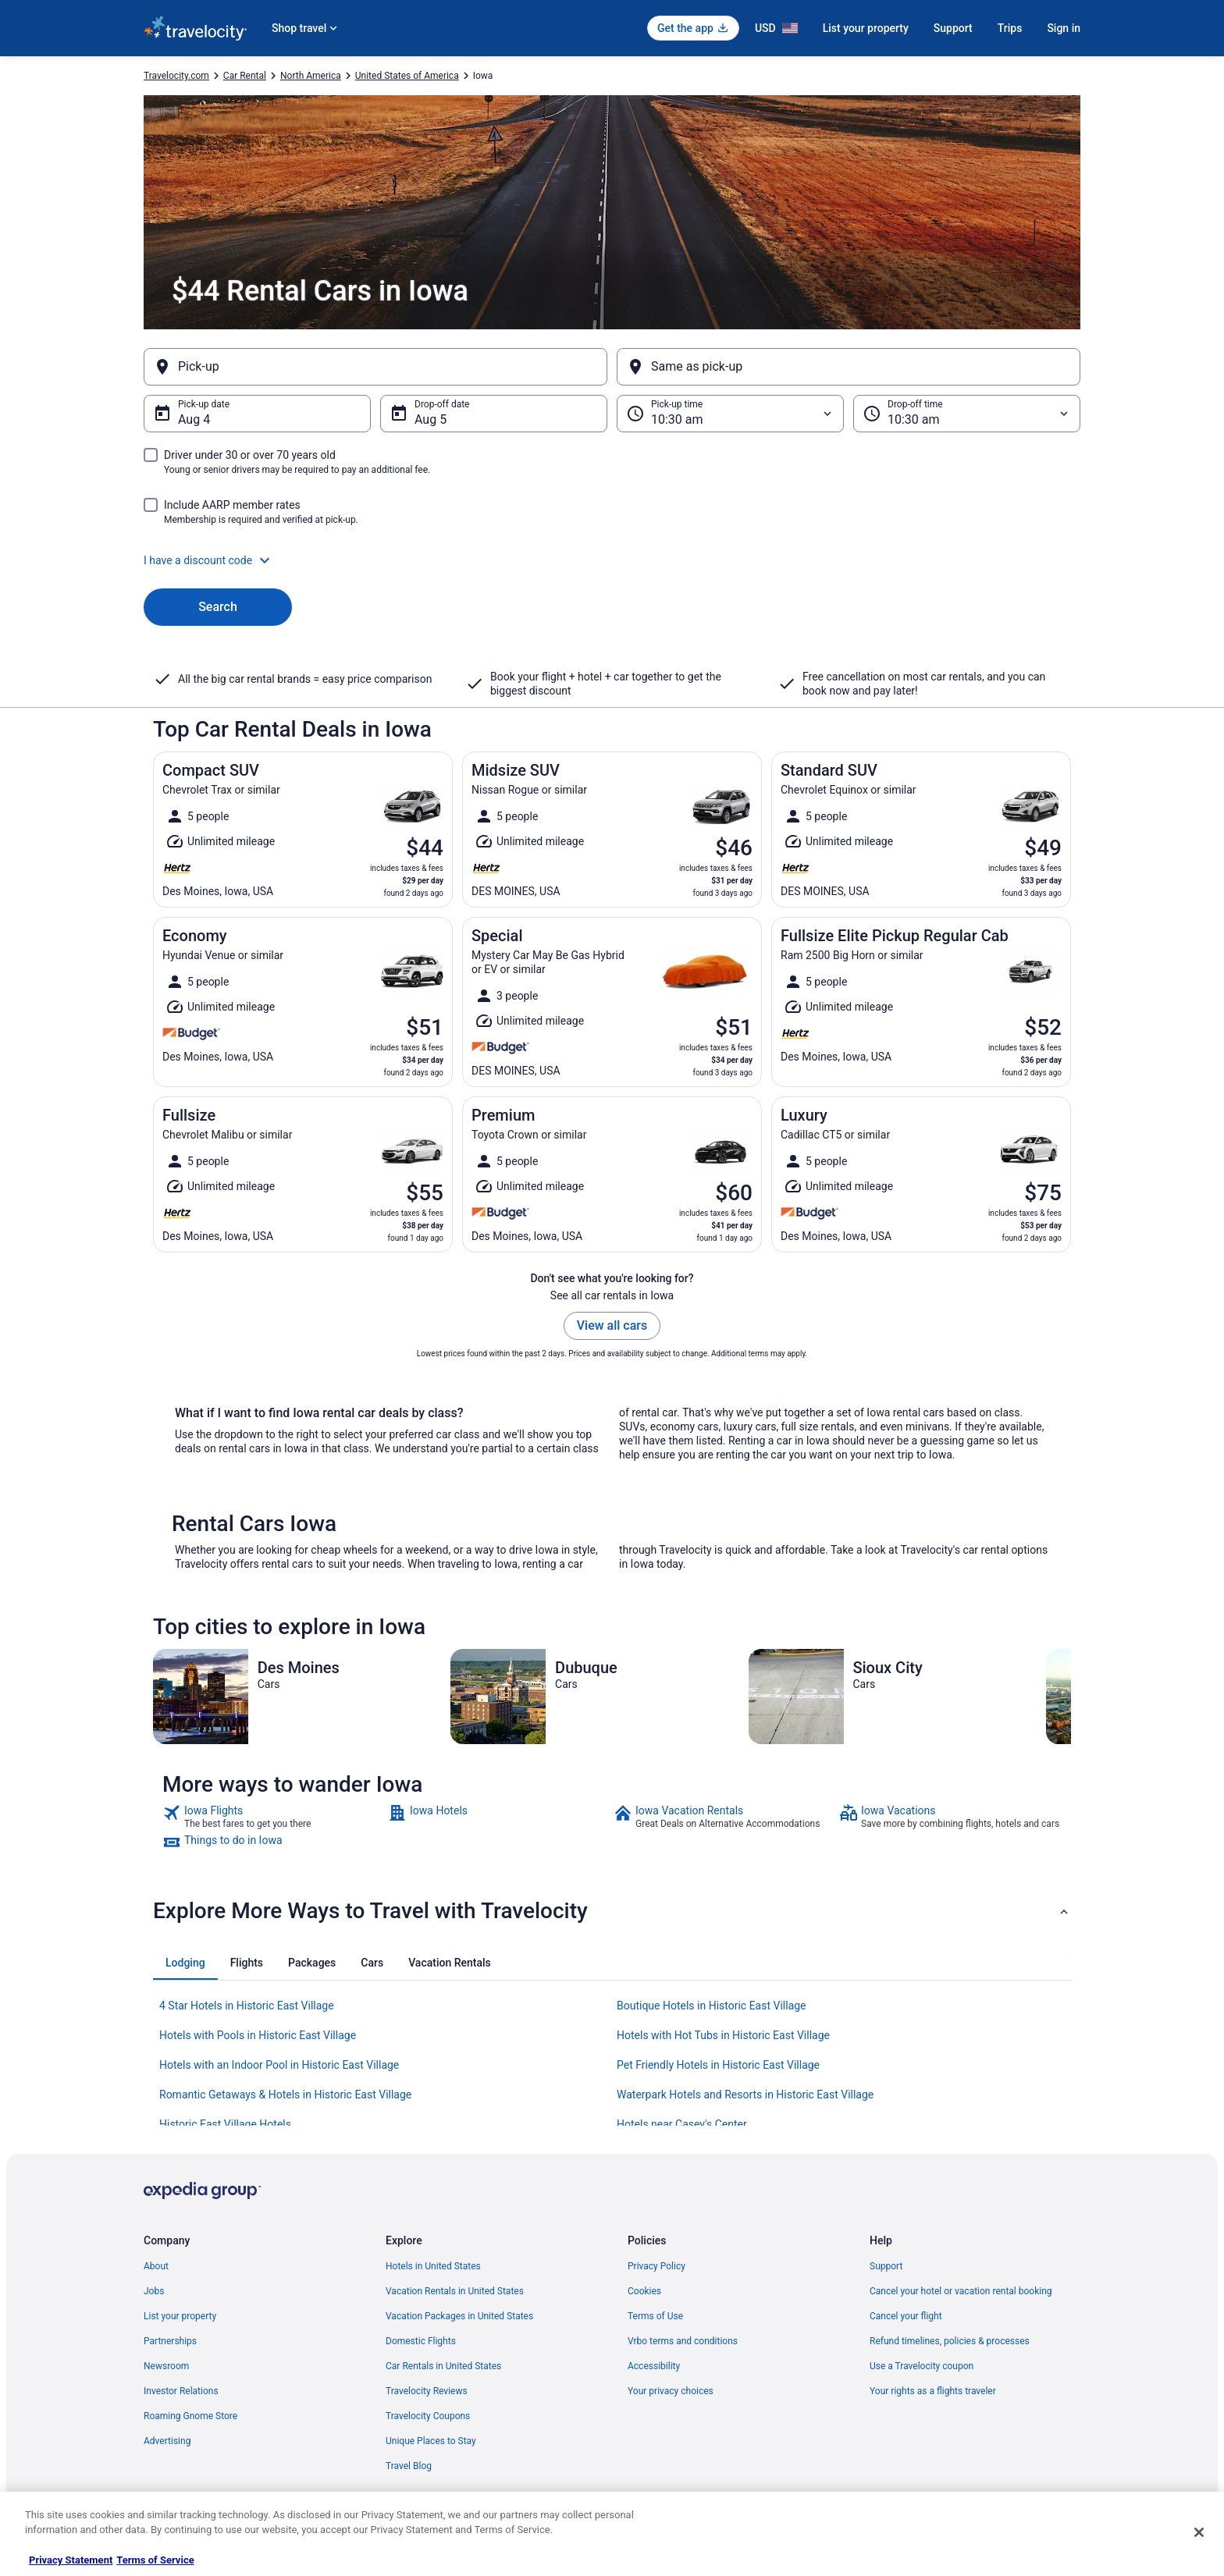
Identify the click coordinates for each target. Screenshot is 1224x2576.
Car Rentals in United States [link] (443, 2366)
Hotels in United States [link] (433, 2266)
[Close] (1199, 2532)
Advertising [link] (167, 2441)
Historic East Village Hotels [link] (225, 2124)
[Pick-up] (375, 367)
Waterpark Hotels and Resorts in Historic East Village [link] (745, 2094)
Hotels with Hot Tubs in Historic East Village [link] (723, 2035)
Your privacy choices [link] (670, 2391)
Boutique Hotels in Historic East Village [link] (711, 2005)
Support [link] (886, 2266)
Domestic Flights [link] (421, 2341)
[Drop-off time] (966, 413)
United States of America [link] (407, 75)
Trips (1010, 28)
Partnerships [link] (170, 2341)
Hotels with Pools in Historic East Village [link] (257, 2035)
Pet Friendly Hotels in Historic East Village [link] (718, 2065)
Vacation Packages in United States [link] (459, 2316)
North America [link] (310, 75)
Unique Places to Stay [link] (431, 2441)
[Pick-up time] (730, 413)
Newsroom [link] (166, 2366)
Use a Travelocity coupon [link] (921, 2366)
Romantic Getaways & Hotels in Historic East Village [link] (285, 2094)
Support (953, 28)
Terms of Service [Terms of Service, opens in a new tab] (155, 2560)
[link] (273, 1816)
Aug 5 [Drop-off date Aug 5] (431, 419)
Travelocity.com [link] (176, 75)
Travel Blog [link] (409, 2466)
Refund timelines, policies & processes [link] (950, 2341)
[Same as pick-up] (848, 367)
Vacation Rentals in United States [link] (455, 2291)
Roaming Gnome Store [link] (190, 2416)
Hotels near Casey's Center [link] (682, 2124)
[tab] (185, 1962)
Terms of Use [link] (655, 2316)
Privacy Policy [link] (656, 2266)
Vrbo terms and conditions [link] (683, 2341)
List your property (866, 28)
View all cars (612, 1325)
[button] (612, 560)
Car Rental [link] (244, 75)
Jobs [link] (154, 2291)
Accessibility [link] (654, 2366)
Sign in (1063, 28)
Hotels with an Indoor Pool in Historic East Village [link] (279, 2065)
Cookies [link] (644, 2291)
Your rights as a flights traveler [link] (933, 2391)
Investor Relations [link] (181, 2391)
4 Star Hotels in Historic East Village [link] (246, 2005)
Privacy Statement (70, 2560)
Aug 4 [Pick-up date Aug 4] (194, 419)
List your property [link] (180, 2316)
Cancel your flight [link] (906, 2316)
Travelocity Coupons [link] (428, 2416)
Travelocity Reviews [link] (427, 2391)
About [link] (156, 2266)
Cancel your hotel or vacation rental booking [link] (961, 2291)
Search (217, 606)
